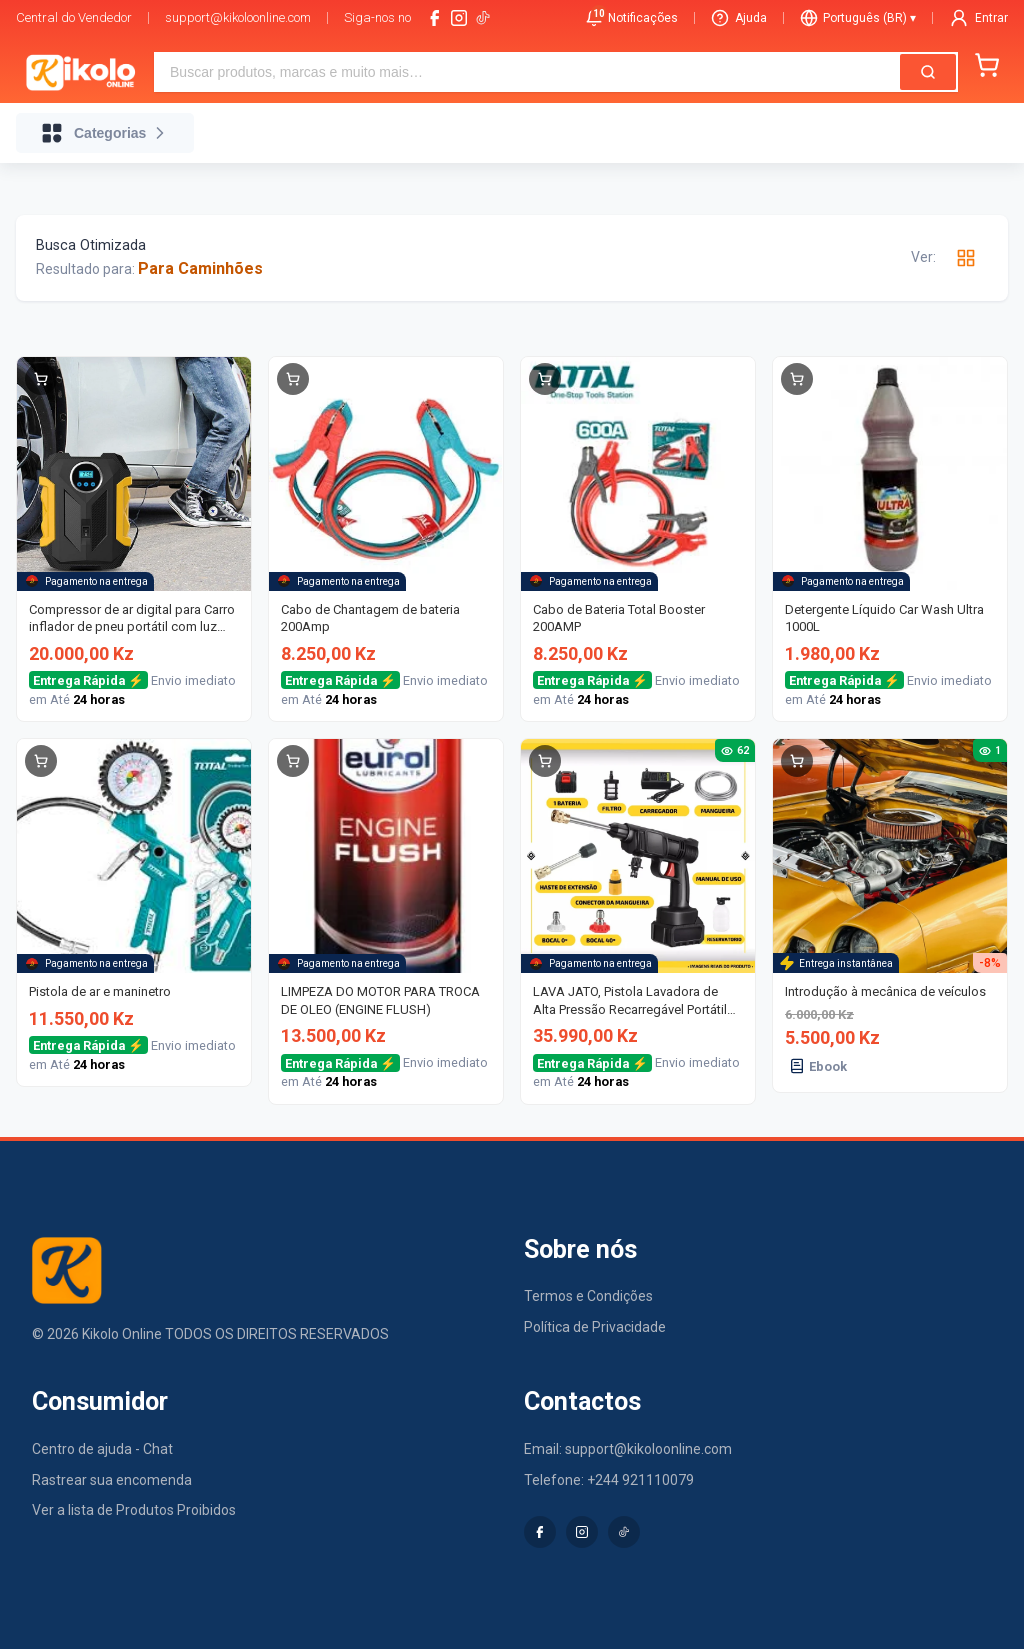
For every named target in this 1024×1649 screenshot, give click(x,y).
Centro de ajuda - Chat (102, 1449)
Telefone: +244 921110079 (609, 1480)
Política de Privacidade (595, 1327)
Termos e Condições (588, 1296)
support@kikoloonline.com (238, 17)
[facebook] (435, 18)
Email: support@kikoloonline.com (628, 1449)
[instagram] (459, 18)
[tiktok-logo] (483, 18)
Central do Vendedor (74, 17)
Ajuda (739, 18)
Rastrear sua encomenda (112, 1480)
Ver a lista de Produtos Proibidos (134, 1510)
